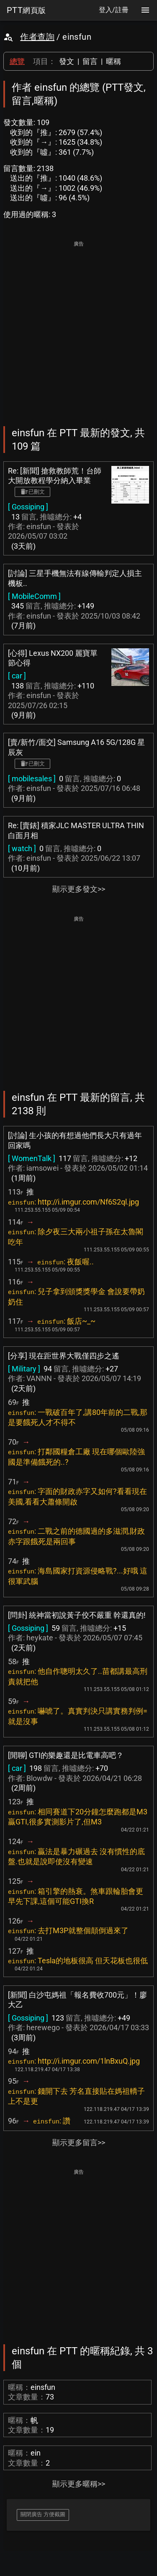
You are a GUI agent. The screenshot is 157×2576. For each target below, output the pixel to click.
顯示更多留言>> (78, 2142)
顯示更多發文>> (78, 889)
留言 (90, 61)
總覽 (17, 61)
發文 (66, 61)
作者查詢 (37, 37)
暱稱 (113, 61)
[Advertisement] (78, 327)
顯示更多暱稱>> (78, 2483)
